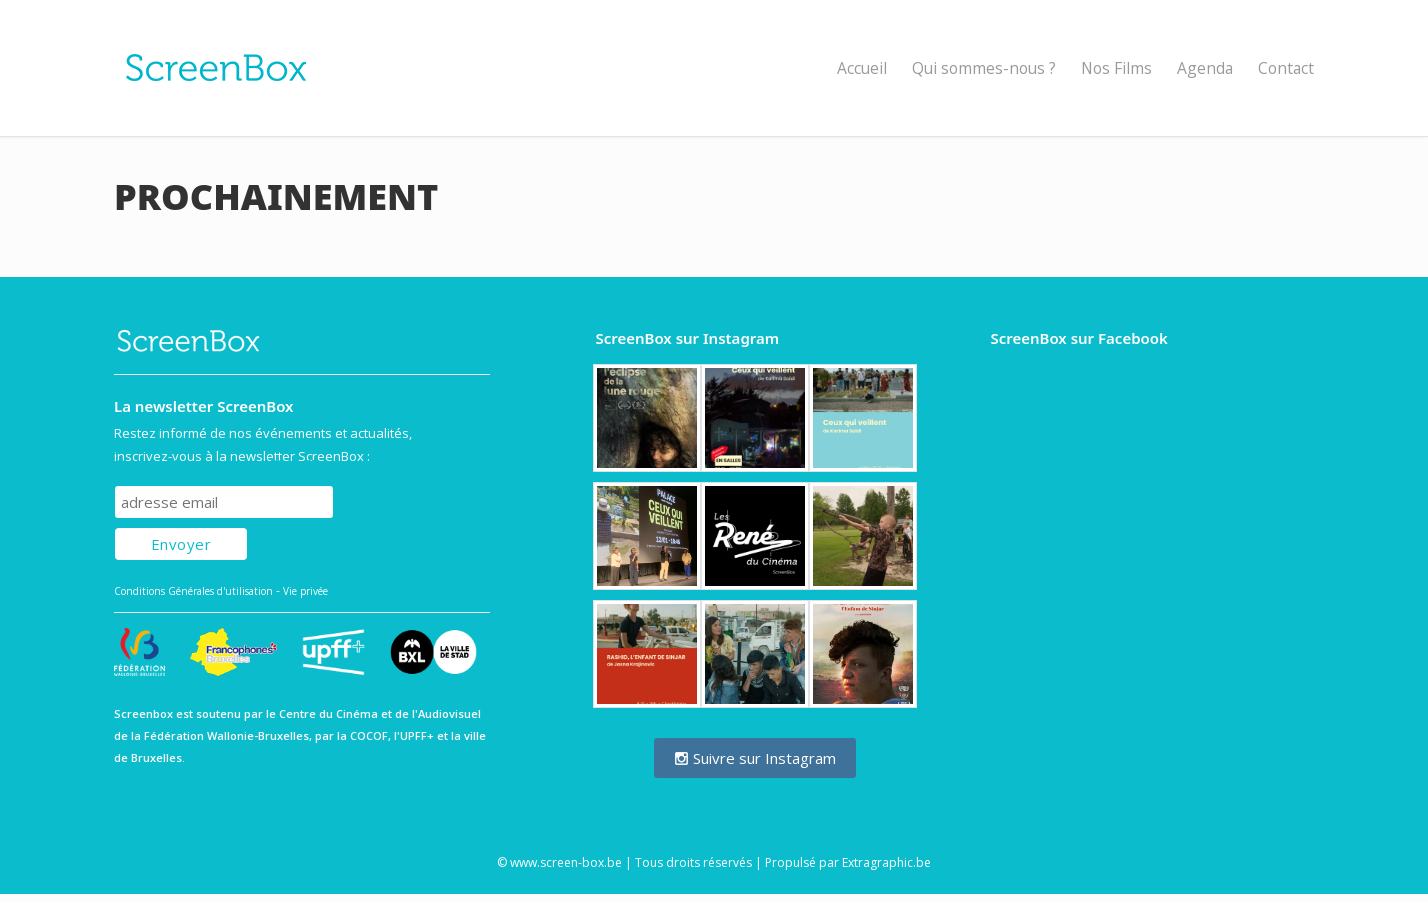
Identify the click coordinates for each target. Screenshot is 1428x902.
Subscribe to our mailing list (222, 466)
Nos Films (1116, 68)
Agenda (1205, 68)
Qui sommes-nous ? (984, 68)
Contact (1286, 68)
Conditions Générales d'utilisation (193, 591)
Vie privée (305, 591)
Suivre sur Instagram (755, 758)
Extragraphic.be (886, 862)
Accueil (862, 68)
